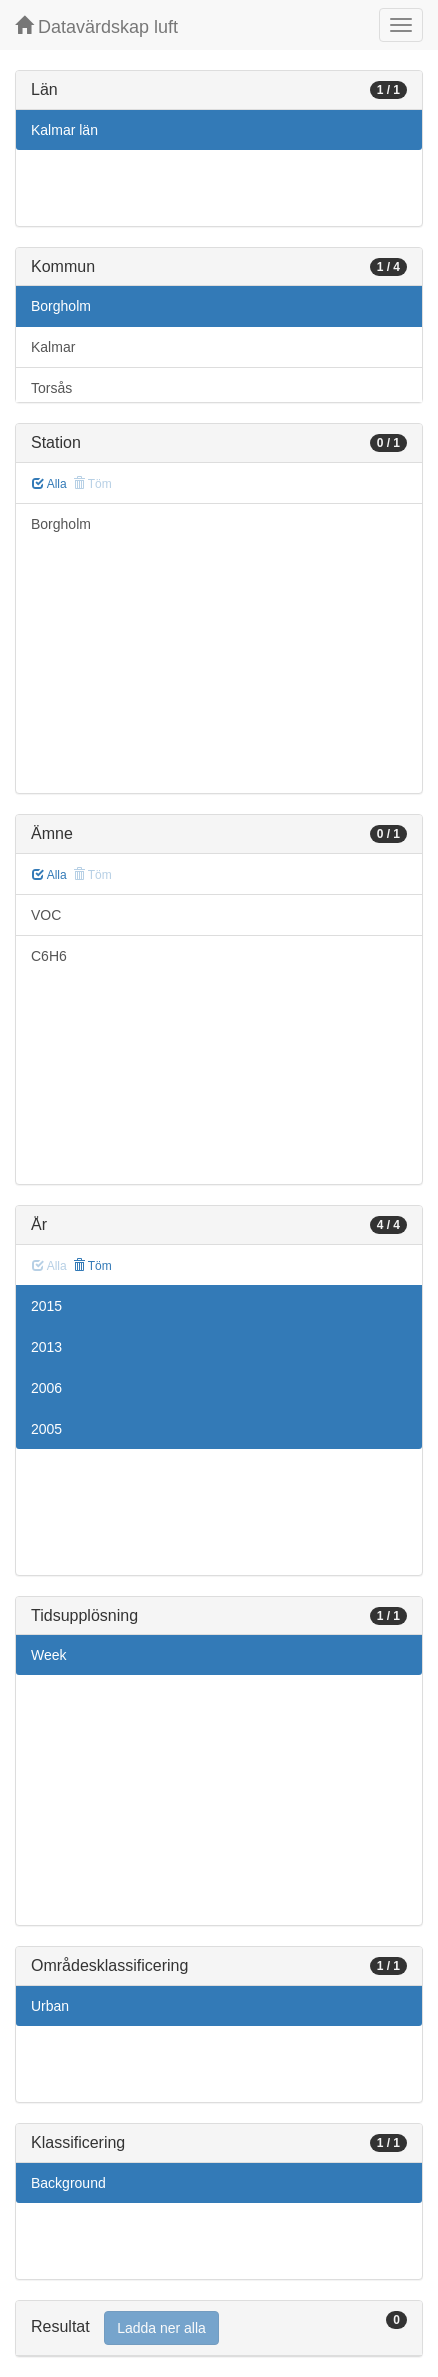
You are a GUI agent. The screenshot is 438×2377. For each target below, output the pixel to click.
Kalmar (53, 347)
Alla (49, 484)
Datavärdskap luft (96, 26)
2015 (46, 1306)
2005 (46, 1429)
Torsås (51, 388)
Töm (92, 1266)
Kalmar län (64, 130)
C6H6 (49, 956)
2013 (46, 1347)
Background (68, 2183)
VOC (46, 915)
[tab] (219, 2328)
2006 (46, 1388)
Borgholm (61, 306)
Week (49, 1655)
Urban (50, 2006)
